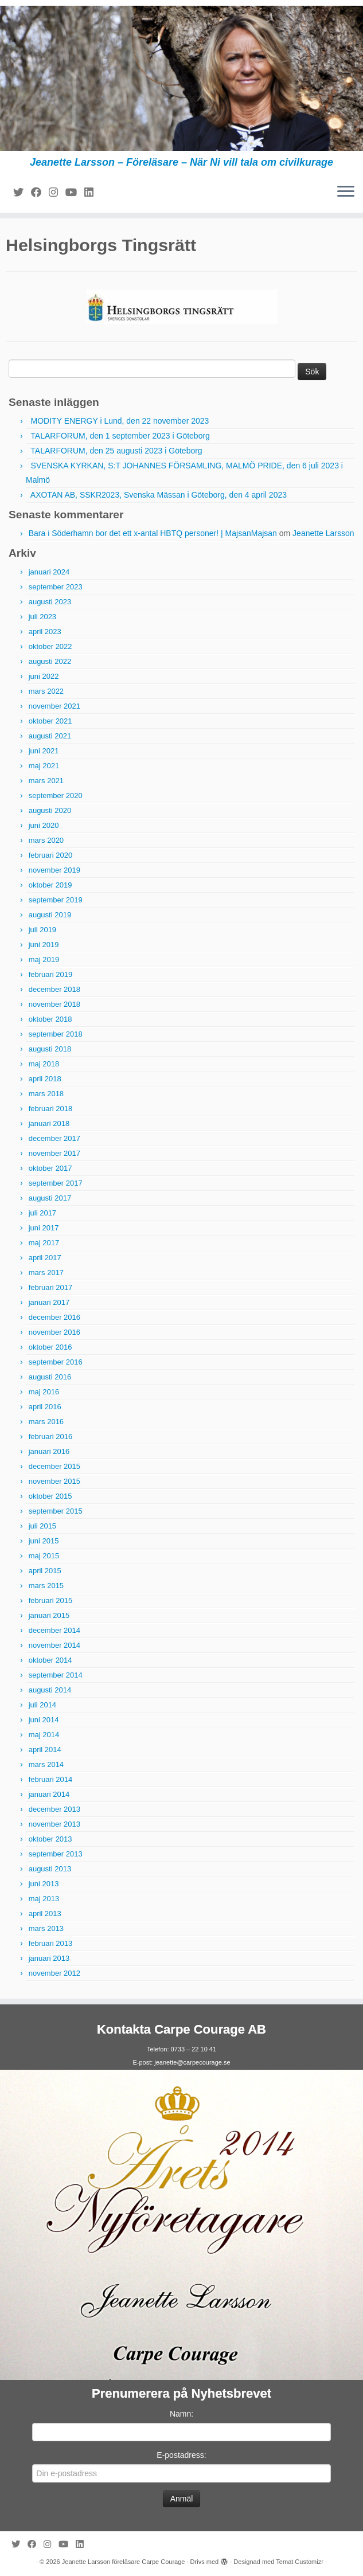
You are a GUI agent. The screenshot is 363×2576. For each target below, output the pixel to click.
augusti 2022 (50, 661)
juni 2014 (44, 1719)
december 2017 (54, 1138)
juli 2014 (42, 1705)
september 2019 (56, 900)
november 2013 (54, 1824)
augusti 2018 (50, 1049)
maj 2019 (44, 959)
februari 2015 (51, 1600)
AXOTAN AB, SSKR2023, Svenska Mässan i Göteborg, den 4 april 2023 (158, 494)
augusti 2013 (50, 1868)
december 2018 (54, 989)
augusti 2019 (50, 914)
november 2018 (54, 1004)
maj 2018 (44, 1064)
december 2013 (54, 1809)
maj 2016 (44, 1391)
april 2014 (45, 1749)
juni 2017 (44, 1227)
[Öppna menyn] (345, 192)
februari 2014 (51, 1779)
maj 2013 (44, 1898)
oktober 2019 (50, 885)
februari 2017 (51, 1287)
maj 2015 (44, 1555)
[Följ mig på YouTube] (74, 192)
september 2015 (56, 1511)
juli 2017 (42, 1213)
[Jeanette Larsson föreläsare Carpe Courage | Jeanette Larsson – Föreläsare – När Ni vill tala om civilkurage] (181, 78)
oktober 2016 (50, 1347)
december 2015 (54, 1466)
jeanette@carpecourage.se (192, 2062)
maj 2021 (44, 765)
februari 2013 (51, 1943)
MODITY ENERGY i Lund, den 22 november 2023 (120, 420)
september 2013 (56, 1854)
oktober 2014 (50, 1660)
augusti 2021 (50, 736)
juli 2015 (42, 1526)
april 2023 (45, 631)
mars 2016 (46, 1421)
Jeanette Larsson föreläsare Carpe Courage (123, 2561)
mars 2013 (46, 1928)
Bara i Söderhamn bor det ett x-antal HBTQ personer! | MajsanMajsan (153, 533)
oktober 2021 (50, 721)
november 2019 (54, 870)
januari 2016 (49, 1451)
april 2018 (45, 1078)
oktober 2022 (50, 646)
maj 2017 (44, 1242)
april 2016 (45, 1406)
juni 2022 (44, 676)
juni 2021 (44, 750)
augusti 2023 (50, 601)
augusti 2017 (50, 1198)
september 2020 (56, 795)
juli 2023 (42, 616)
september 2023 (56, 587)
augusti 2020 (50, 810)
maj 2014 (44, 1734)
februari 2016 (51, 1436)
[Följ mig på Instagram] (57, 192)
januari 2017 (49, 1302)
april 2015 (45, 1570)
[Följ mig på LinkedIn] (92, 192)
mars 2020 (46, 840)
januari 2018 (49, 1123)
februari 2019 (51, 974)
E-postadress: (181, 2455)
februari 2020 (51, 855)
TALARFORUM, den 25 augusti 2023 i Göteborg (116, 450)
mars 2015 (46, 1585)
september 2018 (56, 1034)
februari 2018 (51, 1108)
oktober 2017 (50, 1168)
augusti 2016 (50, 1377)
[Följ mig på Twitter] (22, 192)
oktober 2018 (50, 1019)
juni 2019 (44, 944)
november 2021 (54, 706)
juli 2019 (42, 929)
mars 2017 (46, 1272)
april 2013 (45, 1913)
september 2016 (56, 1362)
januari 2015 (49, 1615)
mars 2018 (46, 1093)
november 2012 (54, 1973)
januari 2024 (49, 572)
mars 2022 (46, 691)
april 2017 (45, 1257)
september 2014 (56, 1675)
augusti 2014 (50, 1690)
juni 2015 (44, 1541)
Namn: (181, 2413)
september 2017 (56, 1183)
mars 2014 (46, 1764)
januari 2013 (49, 1958)
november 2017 (54, 1153)
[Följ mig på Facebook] (40, 192)
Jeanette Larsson (323, 533)
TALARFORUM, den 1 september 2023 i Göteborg (120, 435)
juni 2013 (44, 1883)
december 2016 (54, 1317)
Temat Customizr (299, 2561)
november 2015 (54, 1481)
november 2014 (54, 1645)
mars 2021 (46, 780)
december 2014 (54, 1630)
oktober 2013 (50, 1839)
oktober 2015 (50, 1496)
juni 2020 (44, 825)
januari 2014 (49, 1794)
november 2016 (54, 1332)
